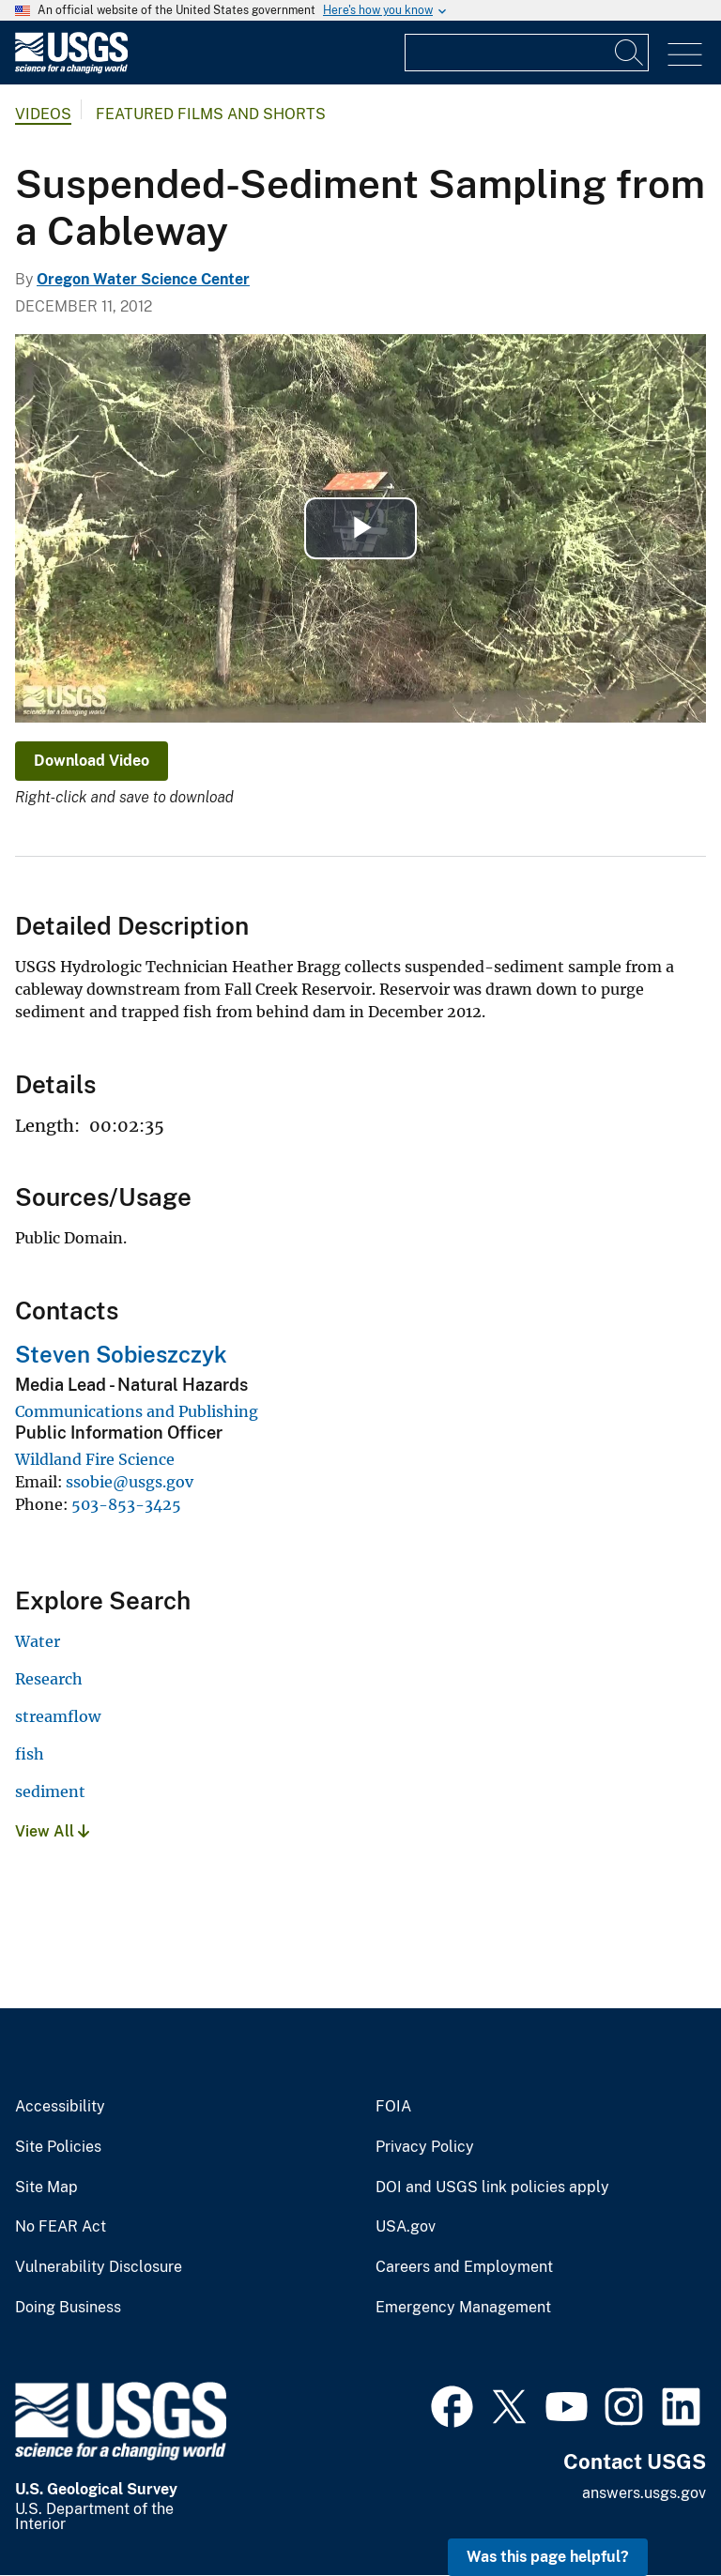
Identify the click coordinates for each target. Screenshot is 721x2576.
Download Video (91, 761)
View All (52, 1831)
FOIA (393, 2106)
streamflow (57, 1716)
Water (37, 1641)
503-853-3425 (126, 1504)
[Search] (630, 52)
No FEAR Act (60, 2226)
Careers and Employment (464, 2267)
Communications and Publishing (136, 1411)
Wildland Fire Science (95, 1459)
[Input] (527, 52)
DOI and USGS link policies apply (492, 2187)
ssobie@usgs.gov (129, 1481)
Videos (43, 114)
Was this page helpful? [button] (548, 2557)
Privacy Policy (425, 2147)
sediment (50, 1791)
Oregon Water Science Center (143, 279)
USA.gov (406, 2226)
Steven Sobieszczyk (121, 1354)
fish (29, 1754)
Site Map (46, 2187)
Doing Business (68, 2307)
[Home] (71, 69)
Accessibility (60, 2106)
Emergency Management (463, 2307)
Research (49, 1678)
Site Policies (58, 2147)
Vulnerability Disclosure (98, 2267)
